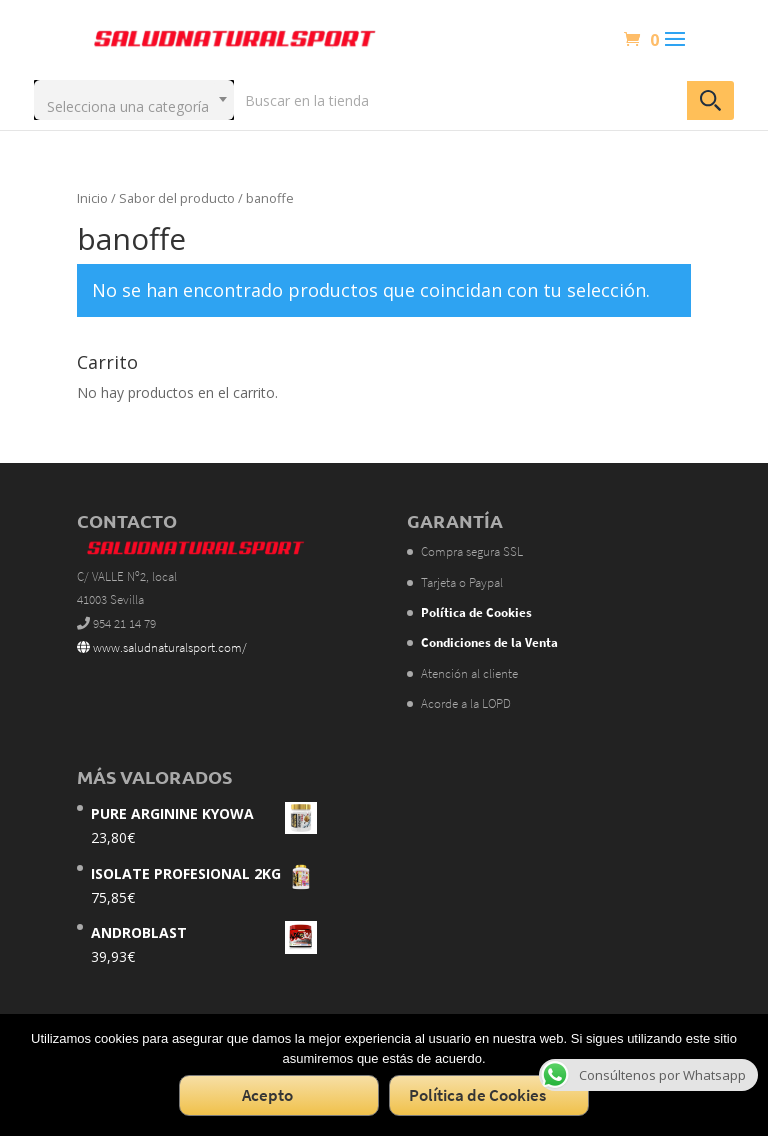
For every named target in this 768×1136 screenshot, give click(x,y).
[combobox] (134, 100)
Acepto (267, 1095)
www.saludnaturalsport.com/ (162, 647)
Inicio (92, 198)
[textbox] (134, 100)
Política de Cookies (477, 1095)
